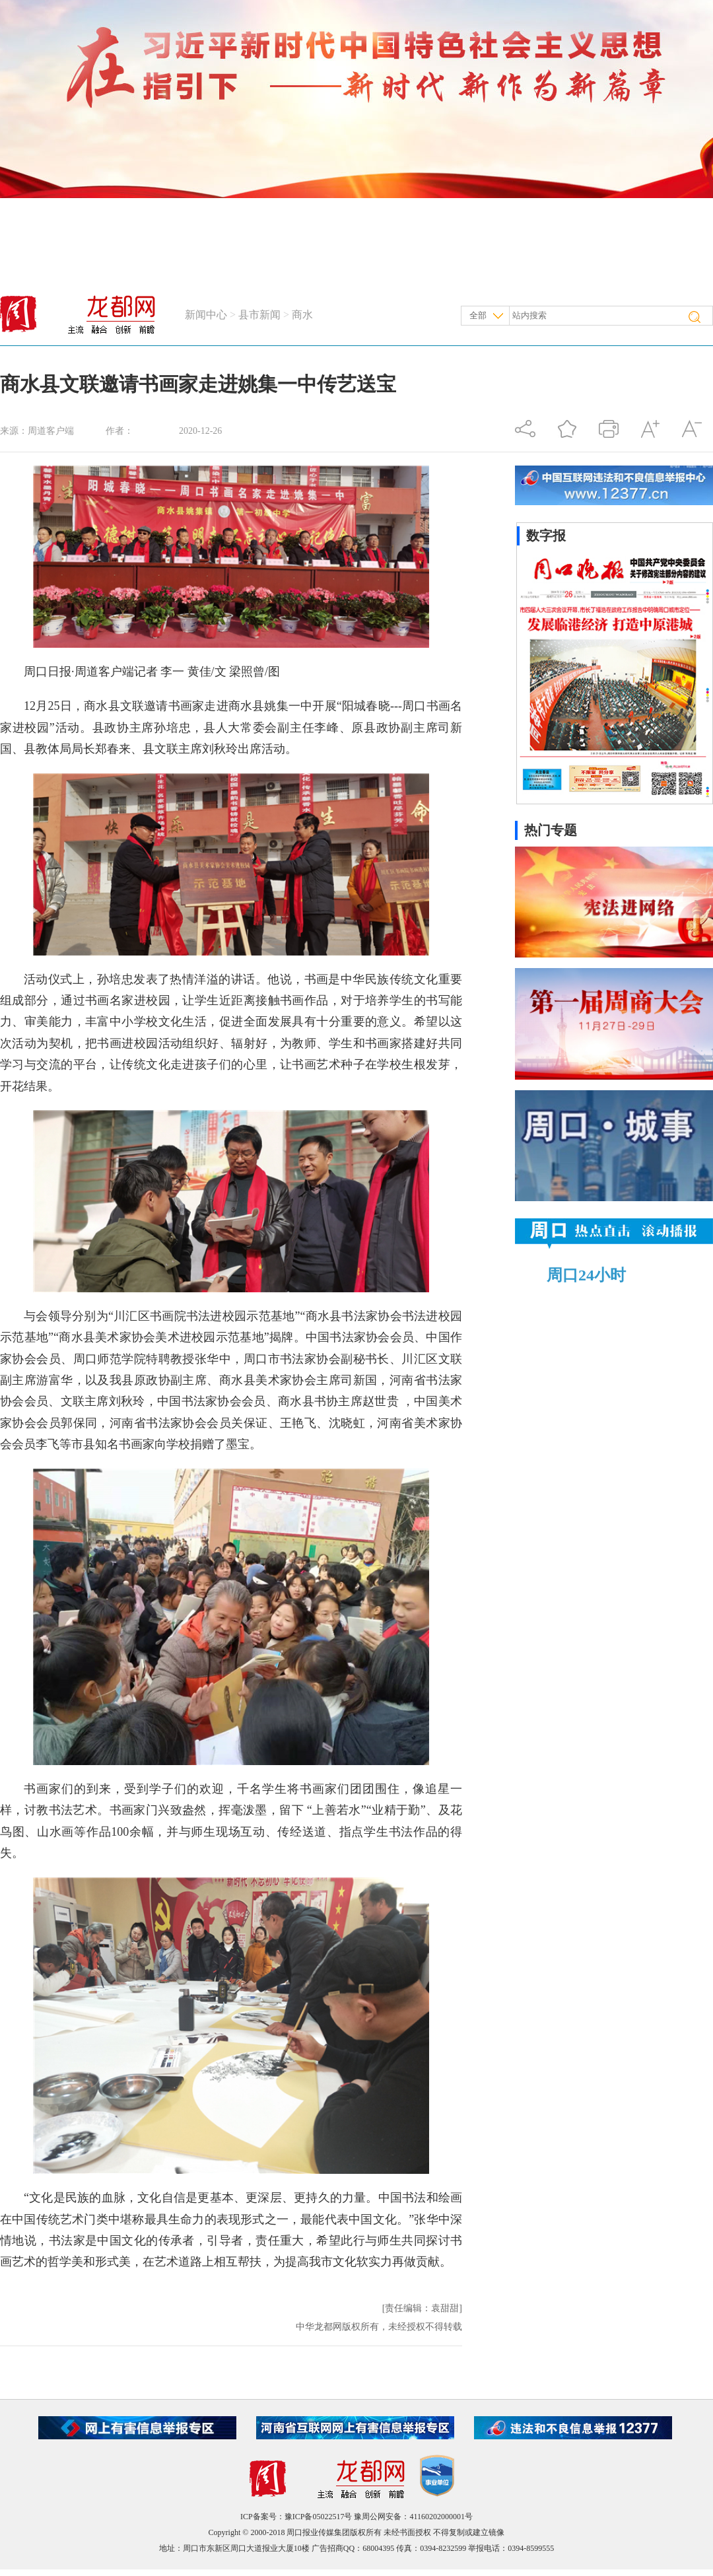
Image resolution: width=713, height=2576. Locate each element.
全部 (478, 315)
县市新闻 (259, 314)
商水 (302, 314)
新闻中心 (206, 314)
